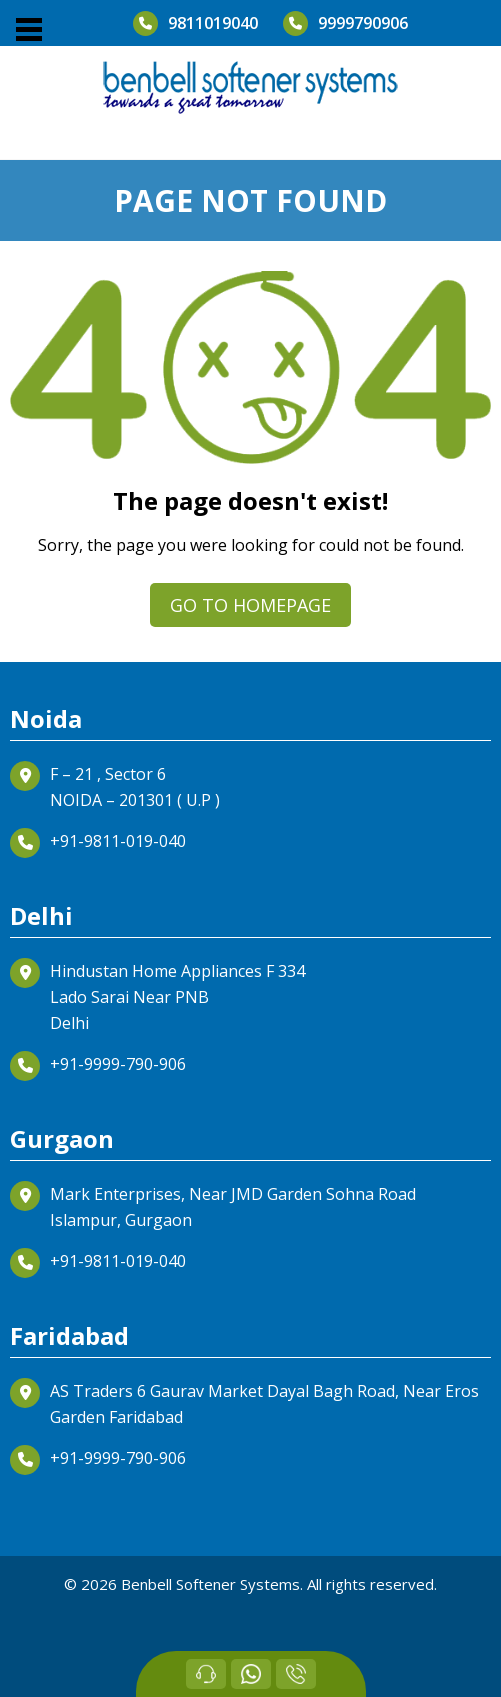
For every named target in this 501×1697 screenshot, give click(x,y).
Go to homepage (250, 605)
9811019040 (195, 23)
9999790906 (345, 23)
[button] (27, 30)
